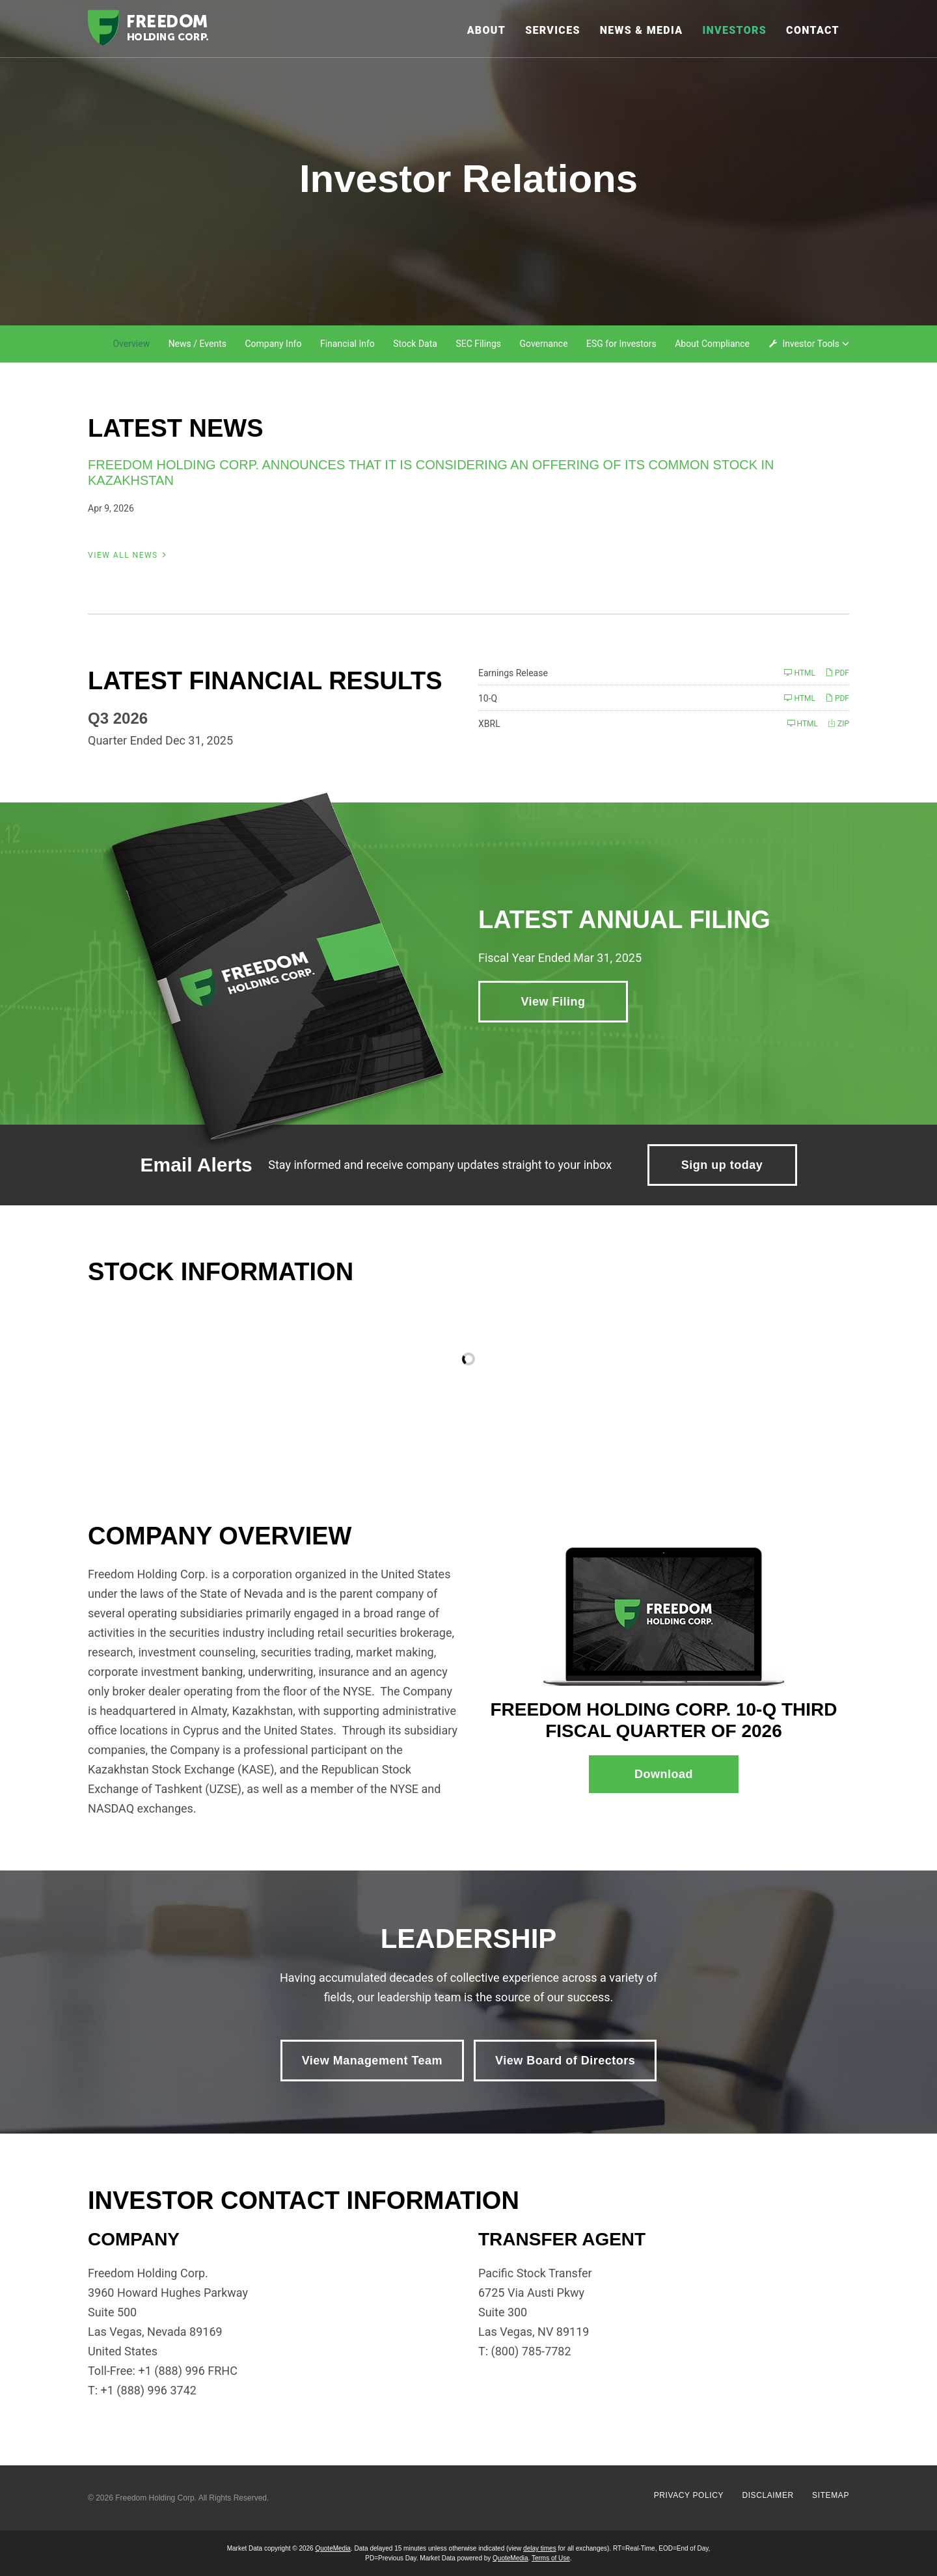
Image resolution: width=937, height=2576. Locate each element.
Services (552, 30)
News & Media (641, 30)
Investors (734, 30)
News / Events (197, 343)
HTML (799, 672)
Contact (812, 30)
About (486, 30)
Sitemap (830, 2495)
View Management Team (372, 2060)
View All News (123, 555)
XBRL (489, 724)
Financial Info (347, 343)
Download (686, 1780)
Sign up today (722, 1165)
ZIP (838, 723)
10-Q (487, 698)
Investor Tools (811, 343)
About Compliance (712, 343)
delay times (539, 2548)
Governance (543, 343)
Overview (131, 343)
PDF (837, 672)
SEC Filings (478, 343)
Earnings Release (513, 673)
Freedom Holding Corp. (156, 2497)
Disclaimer (767, 2495)
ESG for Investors (621, 343)
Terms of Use (551, 2558)
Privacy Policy (689, 2495)
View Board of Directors (565, 2060)
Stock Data (415, 343)
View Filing (553, 1001)
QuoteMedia (332, 2548)
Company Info (273, 343)
